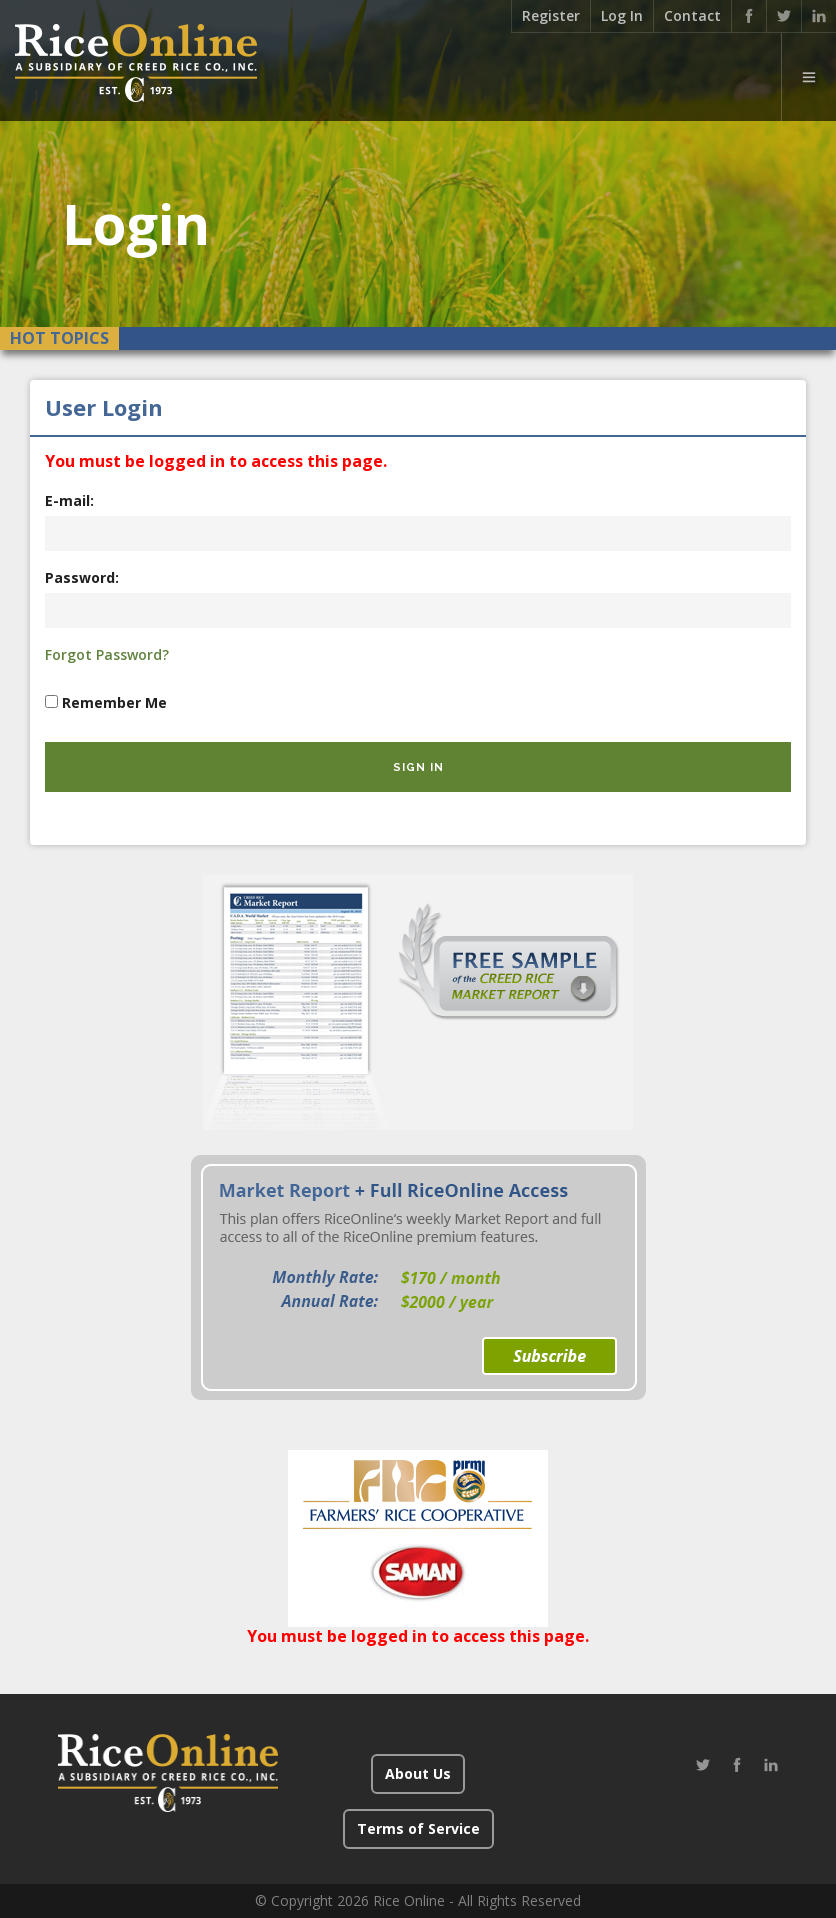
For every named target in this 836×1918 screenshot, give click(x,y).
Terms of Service (418, 1828)
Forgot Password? (107, 654)
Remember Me (114, 702)
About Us (418, 1773)
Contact (692, 15)
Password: (82, 577)
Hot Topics (59, 338)
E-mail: (69, 500)
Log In (622, 15)
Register (551, 15)
